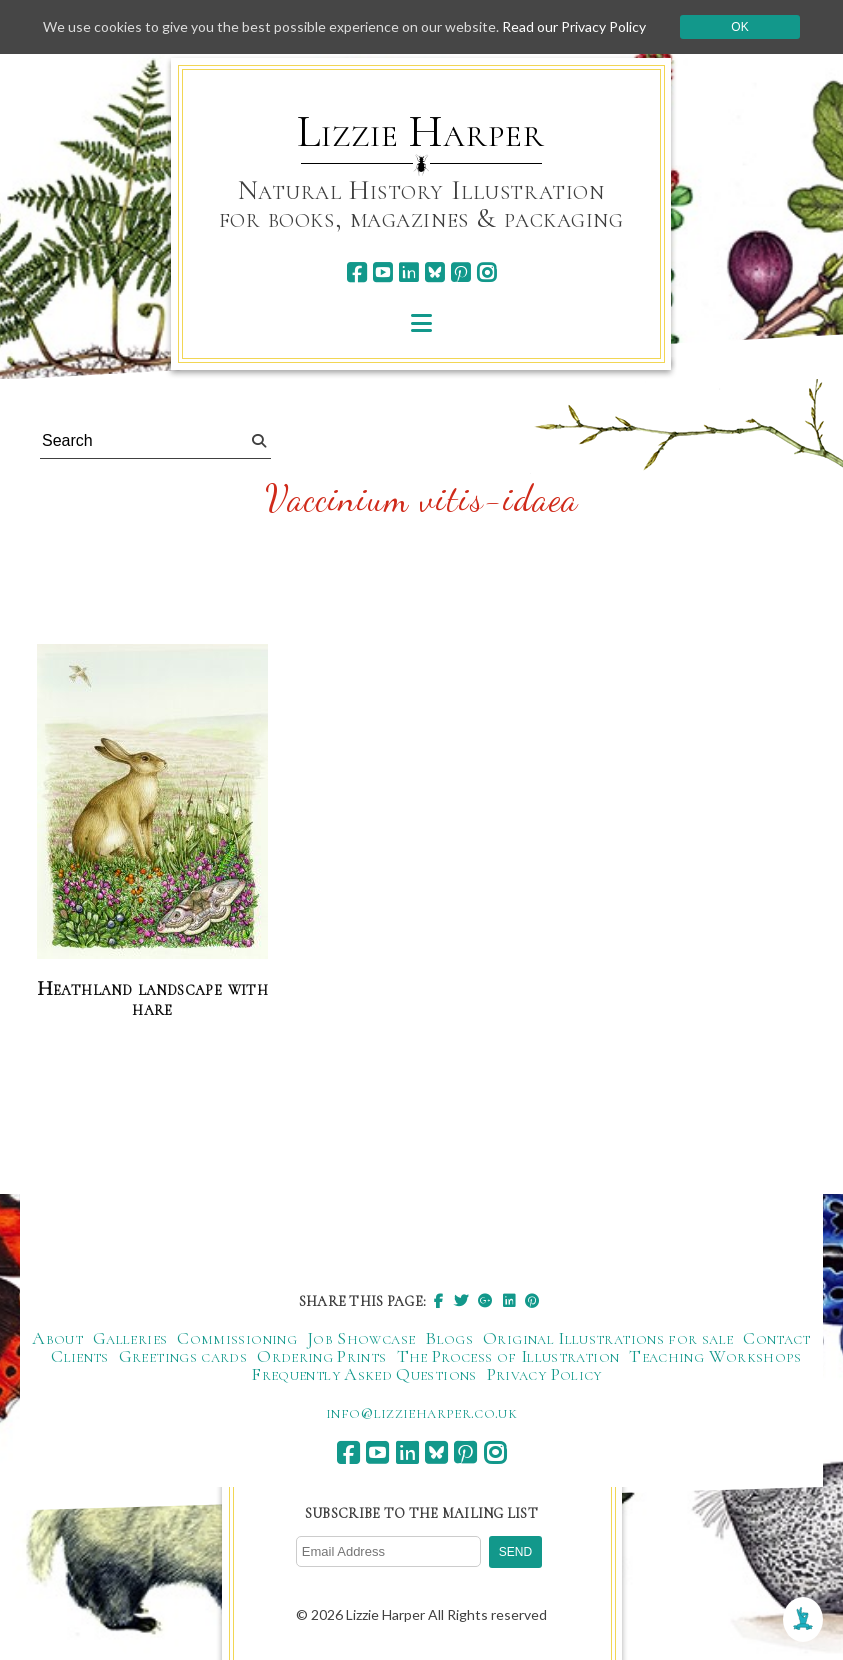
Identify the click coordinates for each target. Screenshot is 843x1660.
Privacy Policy (544, 1374)
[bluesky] (434, 272)
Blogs (449, 1338)
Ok (739, 27)
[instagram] (486, 272)
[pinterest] (460, 272)
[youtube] (382, 272)
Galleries (130, 1338)
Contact (777, 1338)
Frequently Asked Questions (363, 1374)
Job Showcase (361, 1338)
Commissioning (237, 1338)
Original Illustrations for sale (608, 1338)
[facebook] (356, 272)
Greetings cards (183, 1356)
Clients (80, 1356)
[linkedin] (408, 272)
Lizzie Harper (420, 132)
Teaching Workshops (715, 1356)
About (57, 1338)
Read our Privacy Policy (574, 26)
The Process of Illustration (508, 1356)
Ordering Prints (321, 1356)
